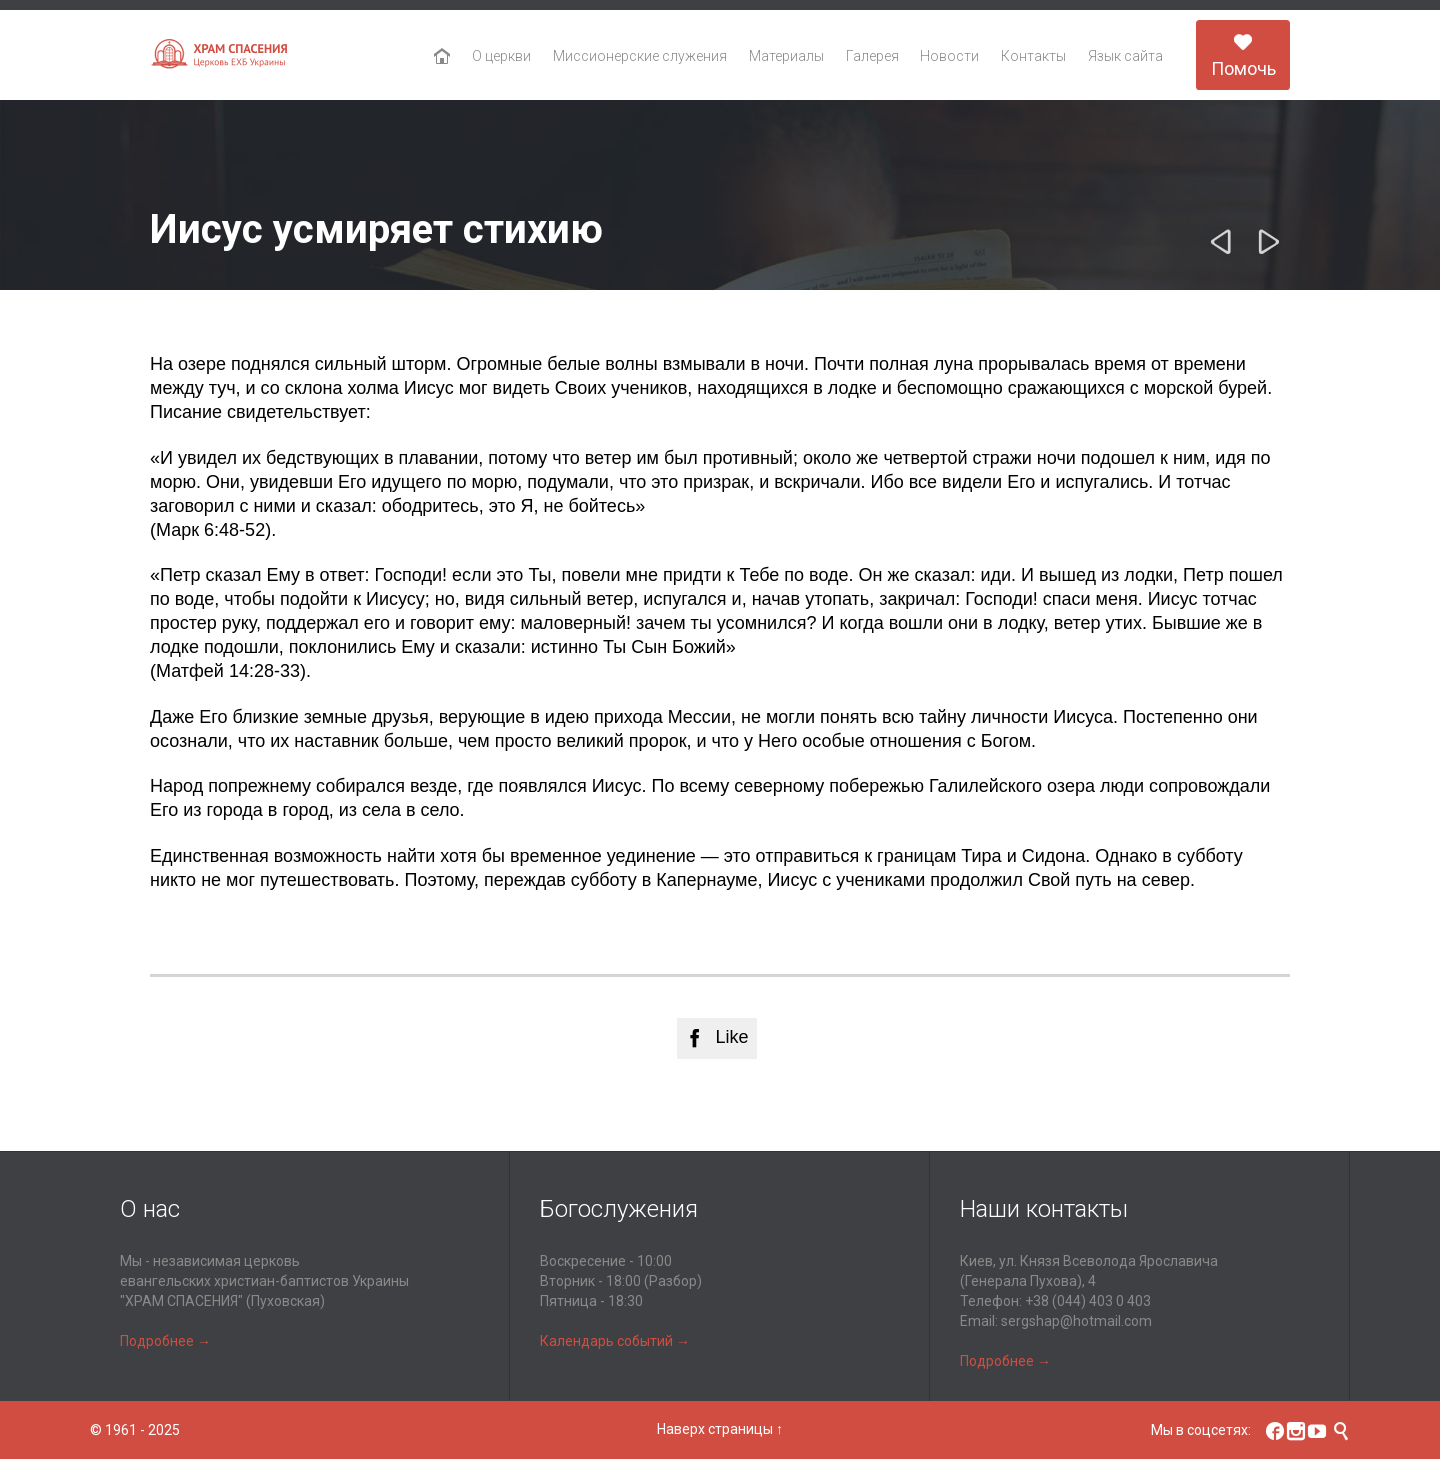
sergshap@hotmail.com (1076, 1321)
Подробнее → (165, 1341)
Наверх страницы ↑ (720, 1429)
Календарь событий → (615, 1341)
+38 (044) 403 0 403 (1088, 1301)
